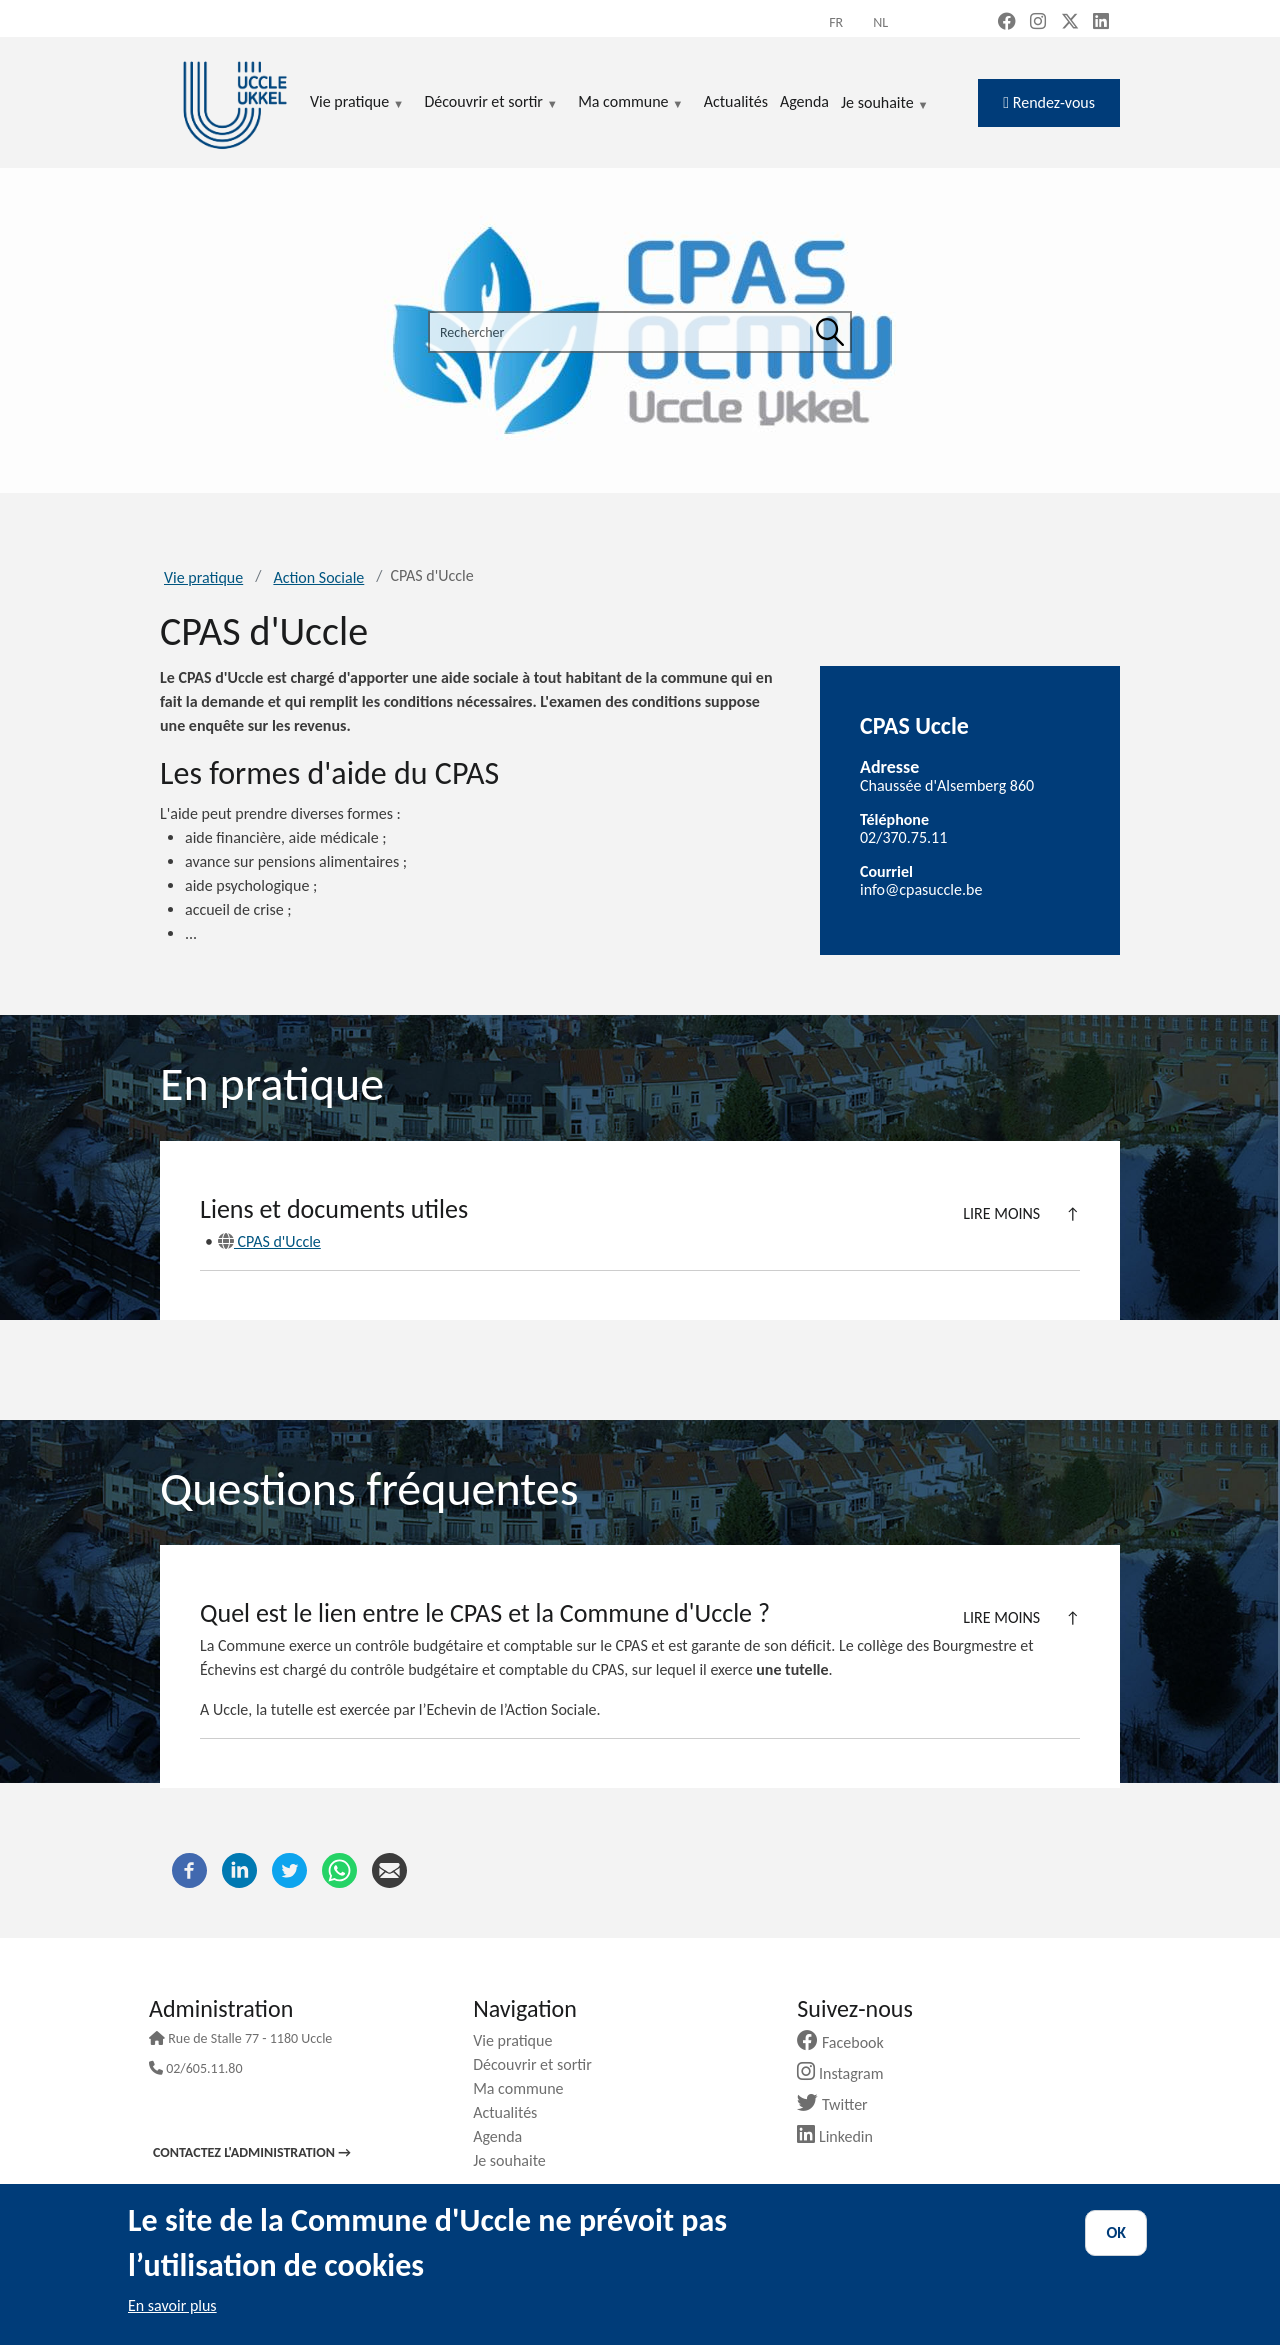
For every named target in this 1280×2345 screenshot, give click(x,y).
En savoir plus (172, 2305)
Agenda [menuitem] (804, 101)
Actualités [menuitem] (736, 101)
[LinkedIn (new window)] (1101, 23)
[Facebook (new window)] (1007, 23)
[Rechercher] (830, 332)
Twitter (839, 2104)
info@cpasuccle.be (921, 889)
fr (836, 22)
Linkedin (842, 2136)
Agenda (505, 2136)
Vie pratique (203, 577)
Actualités (512, 2112)
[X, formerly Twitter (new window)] (1070, 23)
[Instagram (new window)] (1038, 23)
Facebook (848, 2042)
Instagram (847, 2073)
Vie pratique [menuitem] (357, 103)
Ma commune (525, 2088)
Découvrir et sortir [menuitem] (491, 103)
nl (880, 22)
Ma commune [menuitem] (630, 103)
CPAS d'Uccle (269, 1241)
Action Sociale (318, 577)
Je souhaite (885, 104)
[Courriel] (389, 1868)
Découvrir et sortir (540, 2064)
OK (1116, 2232)
